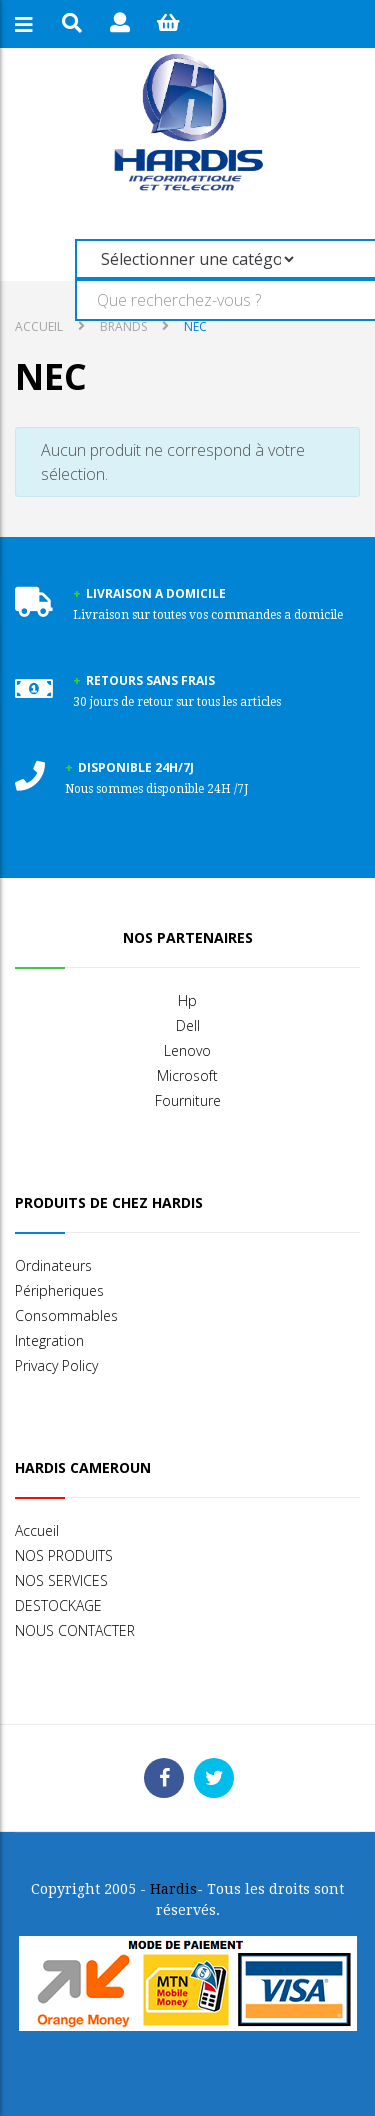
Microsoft (187, 1075)
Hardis (173, 1889)
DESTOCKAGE (58, 1605)
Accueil (39, 326)
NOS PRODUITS (64, 1555)
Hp (187, 1000)
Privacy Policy (56, 1365)
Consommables (66, 1315)
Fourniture (188, 1100)
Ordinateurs (53, 1265)
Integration (49, 1340)
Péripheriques (59, 1290)
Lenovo (187, 1050)
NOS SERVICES (61, 1580)
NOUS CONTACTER (75, 1630)
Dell (188, 1025)
